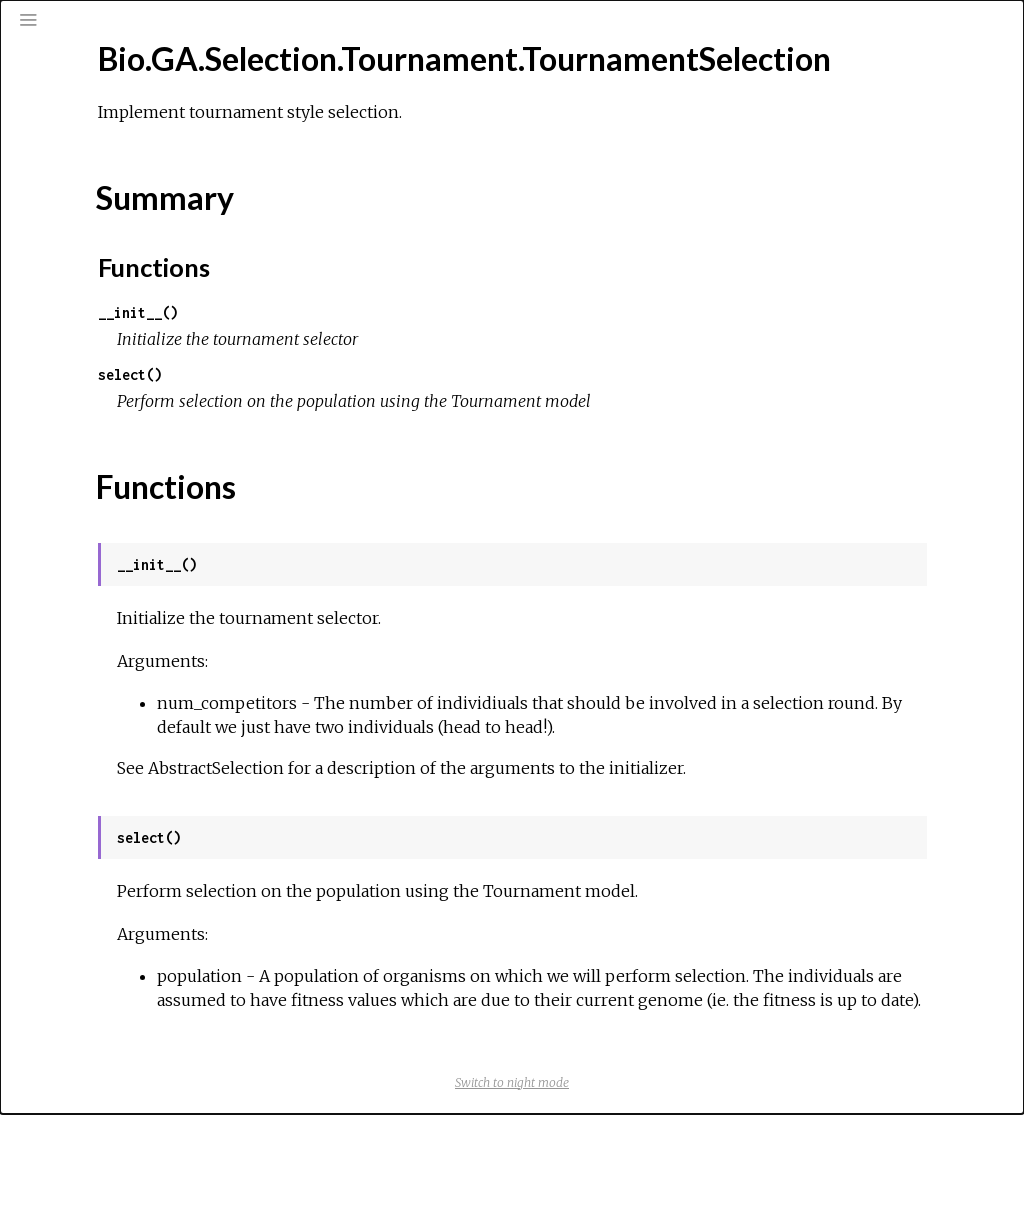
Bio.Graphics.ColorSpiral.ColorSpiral (166, 838)
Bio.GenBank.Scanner (120, 514)
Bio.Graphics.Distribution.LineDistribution (185, 1054)
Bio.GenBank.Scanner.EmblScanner (163, 541)
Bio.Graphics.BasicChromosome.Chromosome (200, 676)
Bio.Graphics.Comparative (134, 865)
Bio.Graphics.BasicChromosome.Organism (186, 730)
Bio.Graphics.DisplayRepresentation (167, 919)
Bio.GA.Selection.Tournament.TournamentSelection (218, 268)
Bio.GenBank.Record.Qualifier (148, 433)
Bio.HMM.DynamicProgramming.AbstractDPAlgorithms (226, 1162)
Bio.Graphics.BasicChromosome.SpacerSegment (207, 757)
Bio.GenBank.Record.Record (145, 460)
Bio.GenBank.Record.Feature (146, 406)
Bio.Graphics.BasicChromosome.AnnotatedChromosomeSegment (266, 649)
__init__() (400, 360)
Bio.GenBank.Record (118, 379)
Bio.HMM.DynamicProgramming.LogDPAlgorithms (209, 1189)
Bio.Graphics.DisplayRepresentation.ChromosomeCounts (238, 946)
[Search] (136, 102)
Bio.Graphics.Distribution (131, 973)
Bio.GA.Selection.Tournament (146, 241)
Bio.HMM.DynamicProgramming (151, 1135)
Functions (107, 346)
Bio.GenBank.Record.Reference (156, 487)
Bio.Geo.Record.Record (129, 595)
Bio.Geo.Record (103, 568)
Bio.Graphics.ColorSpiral (128, 811)
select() (392, 422)
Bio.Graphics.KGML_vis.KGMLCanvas (170, 1108)
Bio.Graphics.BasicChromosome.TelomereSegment (215, 784)
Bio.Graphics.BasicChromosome (154, 622)
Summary (104, 324)
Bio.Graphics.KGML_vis (124, 1081)
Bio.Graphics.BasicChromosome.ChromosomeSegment (229, 703)
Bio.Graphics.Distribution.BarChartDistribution (202, 1000)
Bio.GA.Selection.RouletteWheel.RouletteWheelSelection (243, 214)
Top (86, 302)
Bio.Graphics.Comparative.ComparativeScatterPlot (217, 892)
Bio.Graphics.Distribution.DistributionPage (188, 1027)
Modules (83, 180)
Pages (71, 153)
